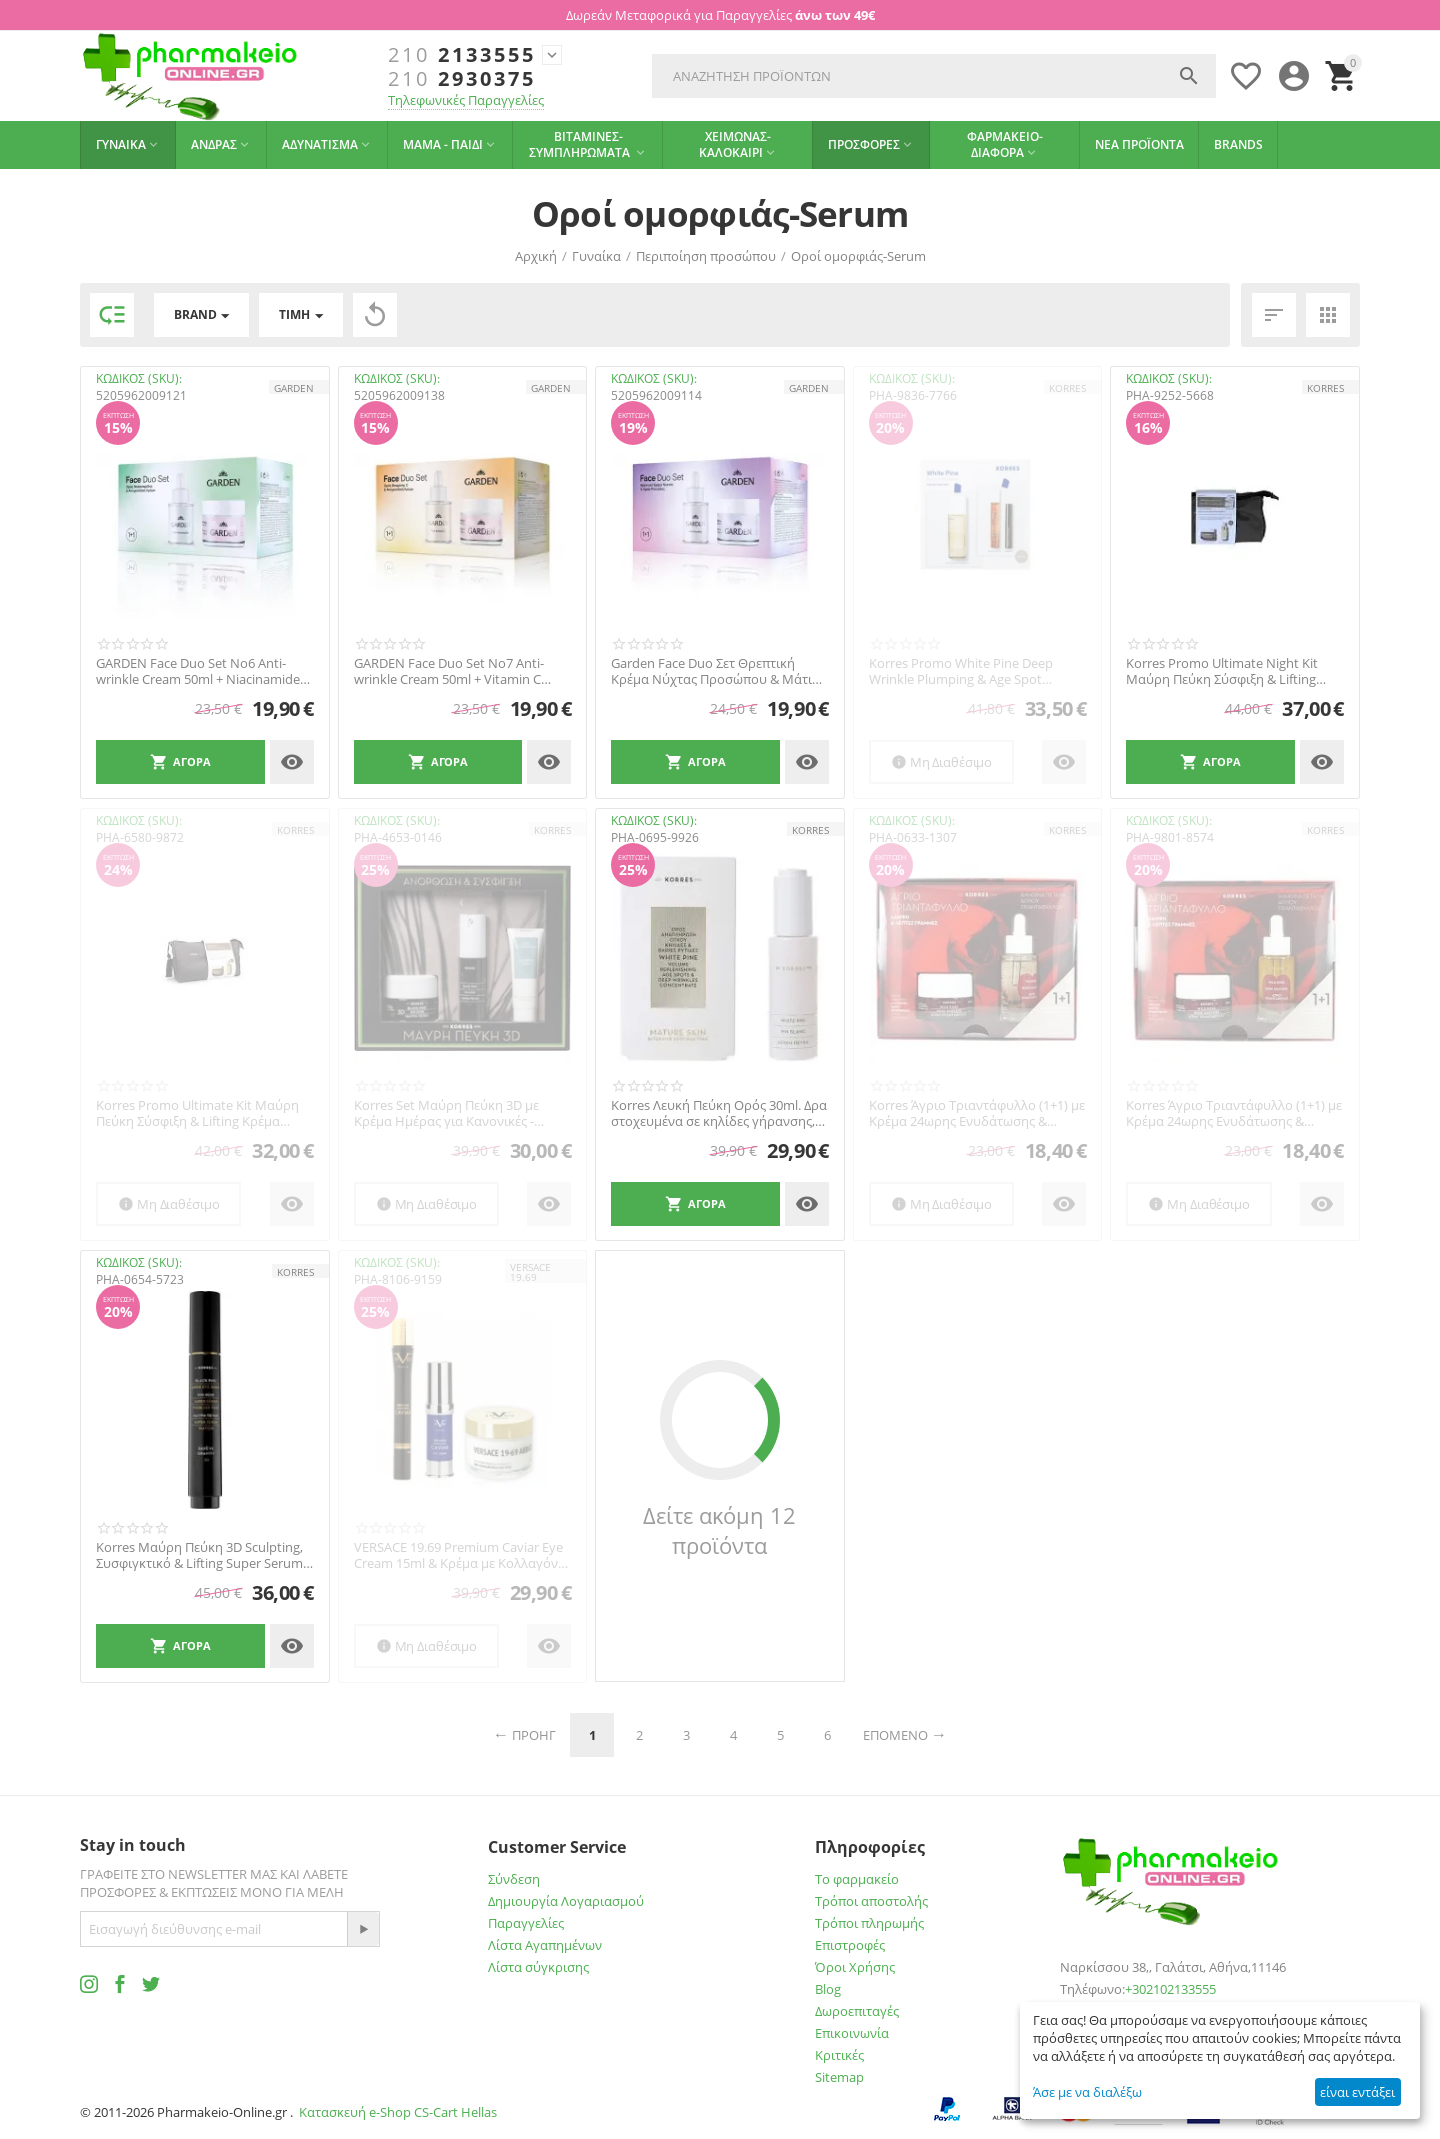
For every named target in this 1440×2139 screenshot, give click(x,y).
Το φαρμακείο (857, 1879)
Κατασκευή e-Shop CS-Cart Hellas (398, 2112)
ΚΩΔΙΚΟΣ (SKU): (139, 378)
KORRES (1067, 388)
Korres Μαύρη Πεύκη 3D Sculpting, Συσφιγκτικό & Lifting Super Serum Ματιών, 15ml (199, 1555)
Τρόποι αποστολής (871, 1901)
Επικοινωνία (852, 2033)
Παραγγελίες (526, 1923)
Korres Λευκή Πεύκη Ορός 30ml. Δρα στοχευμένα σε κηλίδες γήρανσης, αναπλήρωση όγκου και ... (719, 1113)
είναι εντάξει (1357, 2092)
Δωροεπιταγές (857, 2011)
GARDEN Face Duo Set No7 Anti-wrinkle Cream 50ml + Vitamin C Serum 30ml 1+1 (449, 671)
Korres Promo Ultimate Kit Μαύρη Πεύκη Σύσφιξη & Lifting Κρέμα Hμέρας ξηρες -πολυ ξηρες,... (197, 1113)
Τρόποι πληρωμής (869, 1923)
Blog (828, 1989)
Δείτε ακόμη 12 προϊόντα (719, 1530)
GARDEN (294, 388)
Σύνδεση (514, 1879)
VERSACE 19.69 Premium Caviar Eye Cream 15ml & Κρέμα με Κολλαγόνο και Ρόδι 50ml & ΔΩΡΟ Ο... (460, 1555)
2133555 (462, 55)
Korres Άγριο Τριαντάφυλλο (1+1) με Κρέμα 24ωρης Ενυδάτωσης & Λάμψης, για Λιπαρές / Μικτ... (1234, 1113)
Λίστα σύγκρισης (538, 1967)
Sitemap (839, 2077)
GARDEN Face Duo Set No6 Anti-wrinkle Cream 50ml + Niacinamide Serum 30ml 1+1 (198, 671)
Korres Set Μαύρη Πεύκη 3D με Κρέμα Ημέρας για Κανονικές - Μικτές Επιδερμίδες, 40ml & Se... (449, 1113)
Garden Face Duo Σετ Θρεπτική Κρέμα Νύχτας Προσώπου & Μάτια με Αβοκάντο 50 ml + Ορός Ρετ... (715, 671)
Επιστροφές (850, 1945)
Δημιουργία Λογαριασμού (566, 1901)
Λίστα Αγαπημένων (545, 1945)
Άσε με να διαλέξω (1087, 2092)
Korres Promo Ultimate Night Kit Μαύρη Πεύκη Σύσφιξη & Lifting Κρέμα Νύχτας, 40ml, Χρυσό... (1222, 671)
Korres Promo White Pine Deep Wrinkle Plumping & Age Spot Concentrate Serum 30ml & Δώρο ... (973, 671)
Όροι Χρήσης (855, 1967)
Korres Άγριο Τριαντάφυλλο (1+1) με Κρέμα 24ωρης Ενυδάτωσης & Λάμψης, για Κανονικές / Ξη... (977, 1113)
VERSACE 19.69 (530, 1272)
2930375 (462, 79)
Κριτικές (839, 2055)
